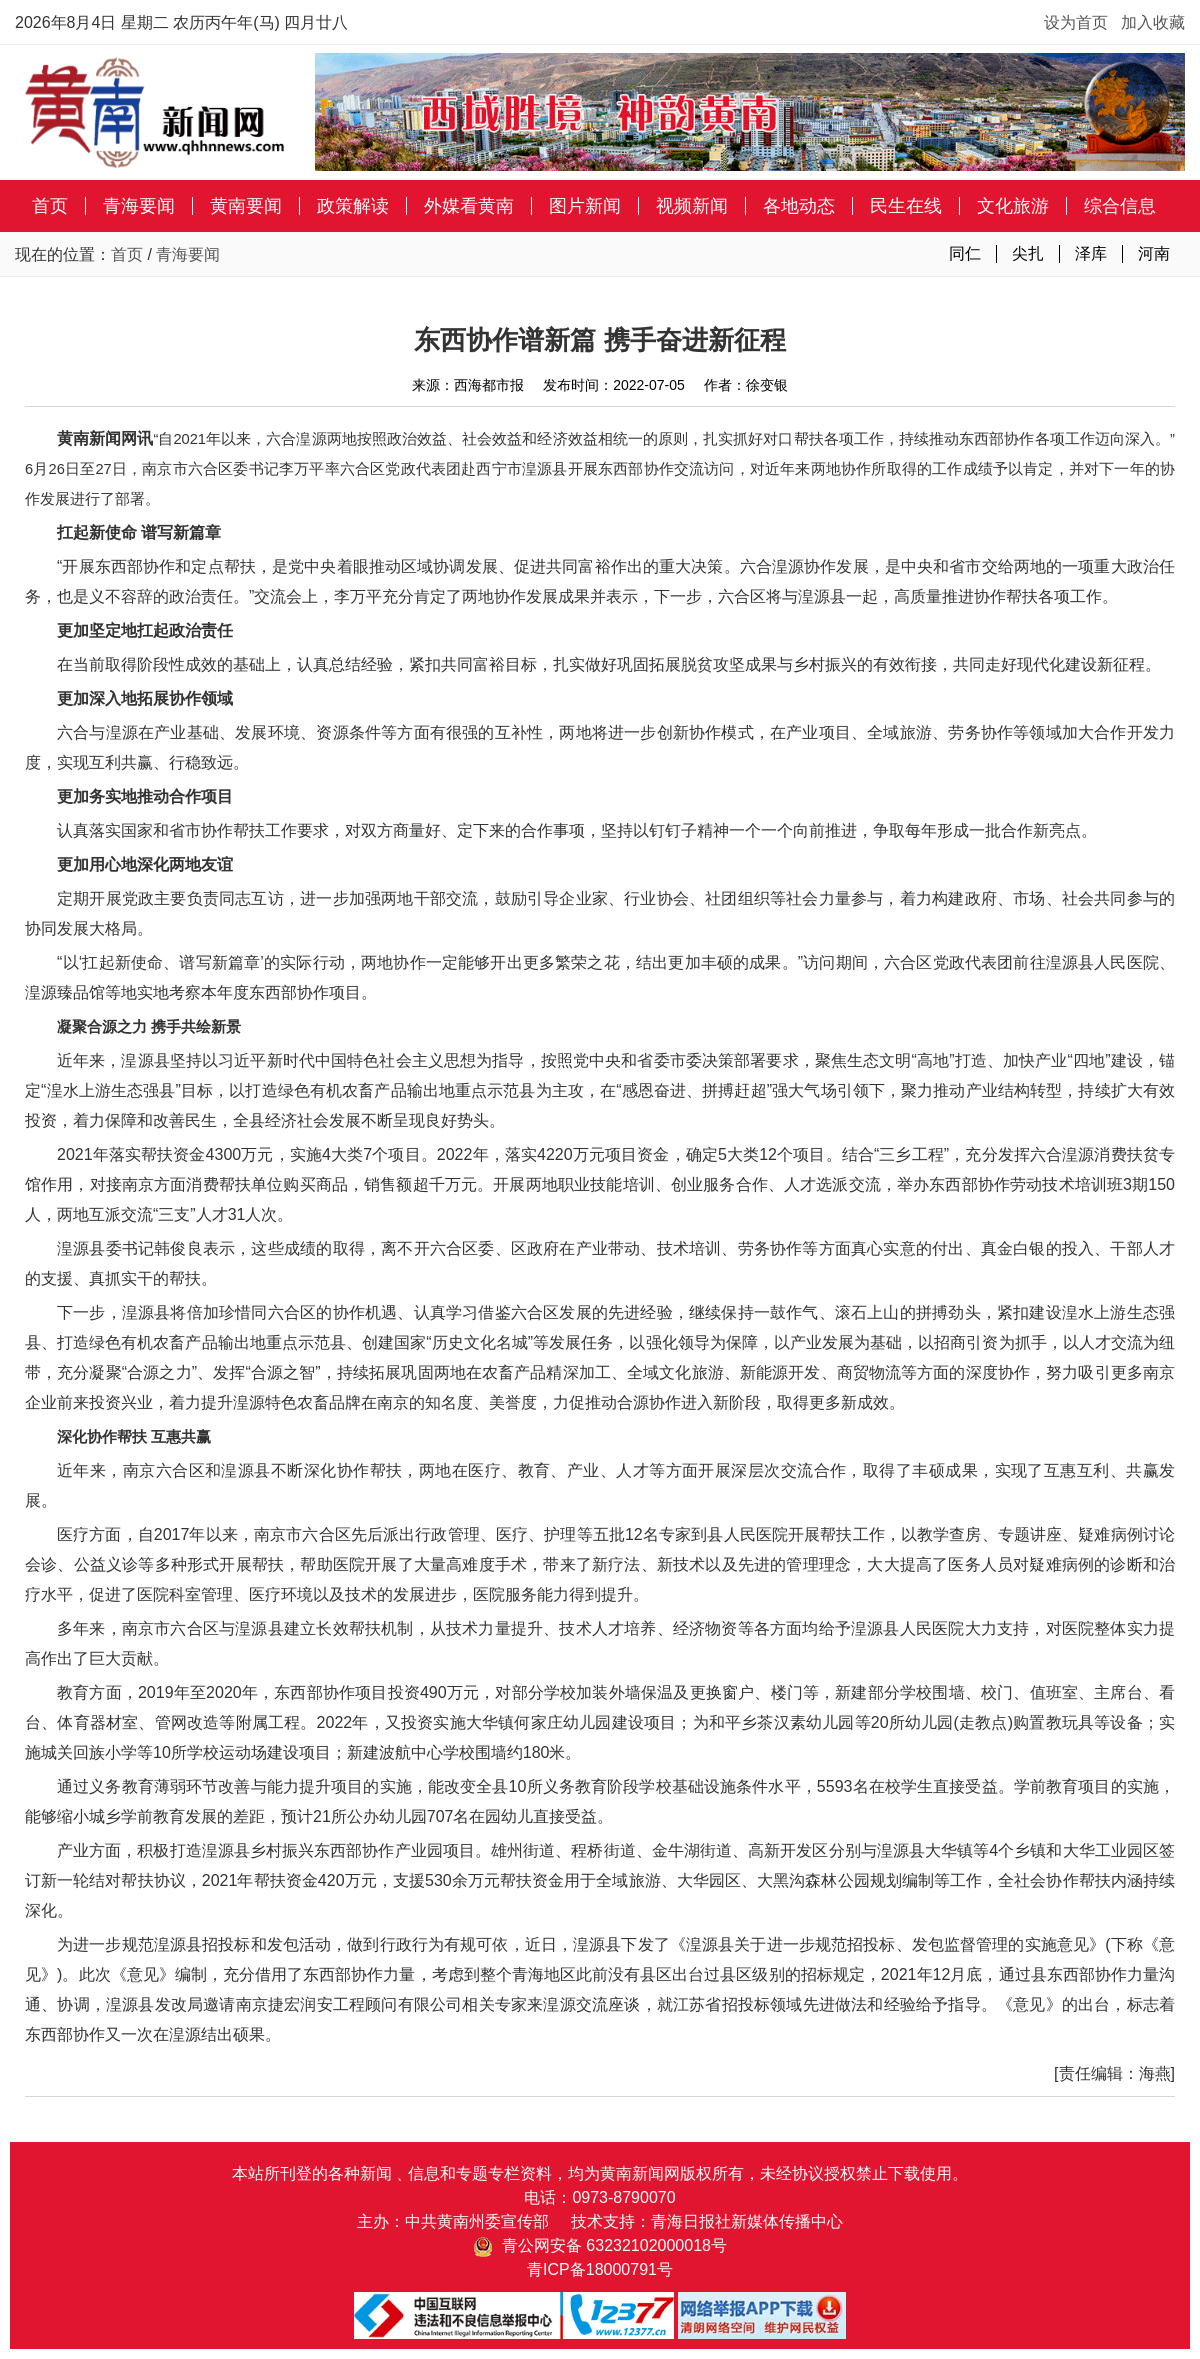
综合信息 (1120, 206)
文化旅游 (1013, 206)
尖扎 (1028, 253)
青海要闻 (139, 206)
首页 (50, 206)
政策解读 (353, 206)
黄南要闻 (246, 206)
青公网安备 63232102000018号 (600, 2245)
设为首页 (1076, 22)
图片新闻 (585, 206)
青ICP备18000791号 (600, 2269)
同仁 (965, 253)
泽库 (1091, 253)
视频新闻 (692, 206)
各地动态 (799, 206)
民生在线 (906, 206)
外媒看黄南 (469, 206)
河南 (1154, 253)
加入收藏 (1153, 22)
